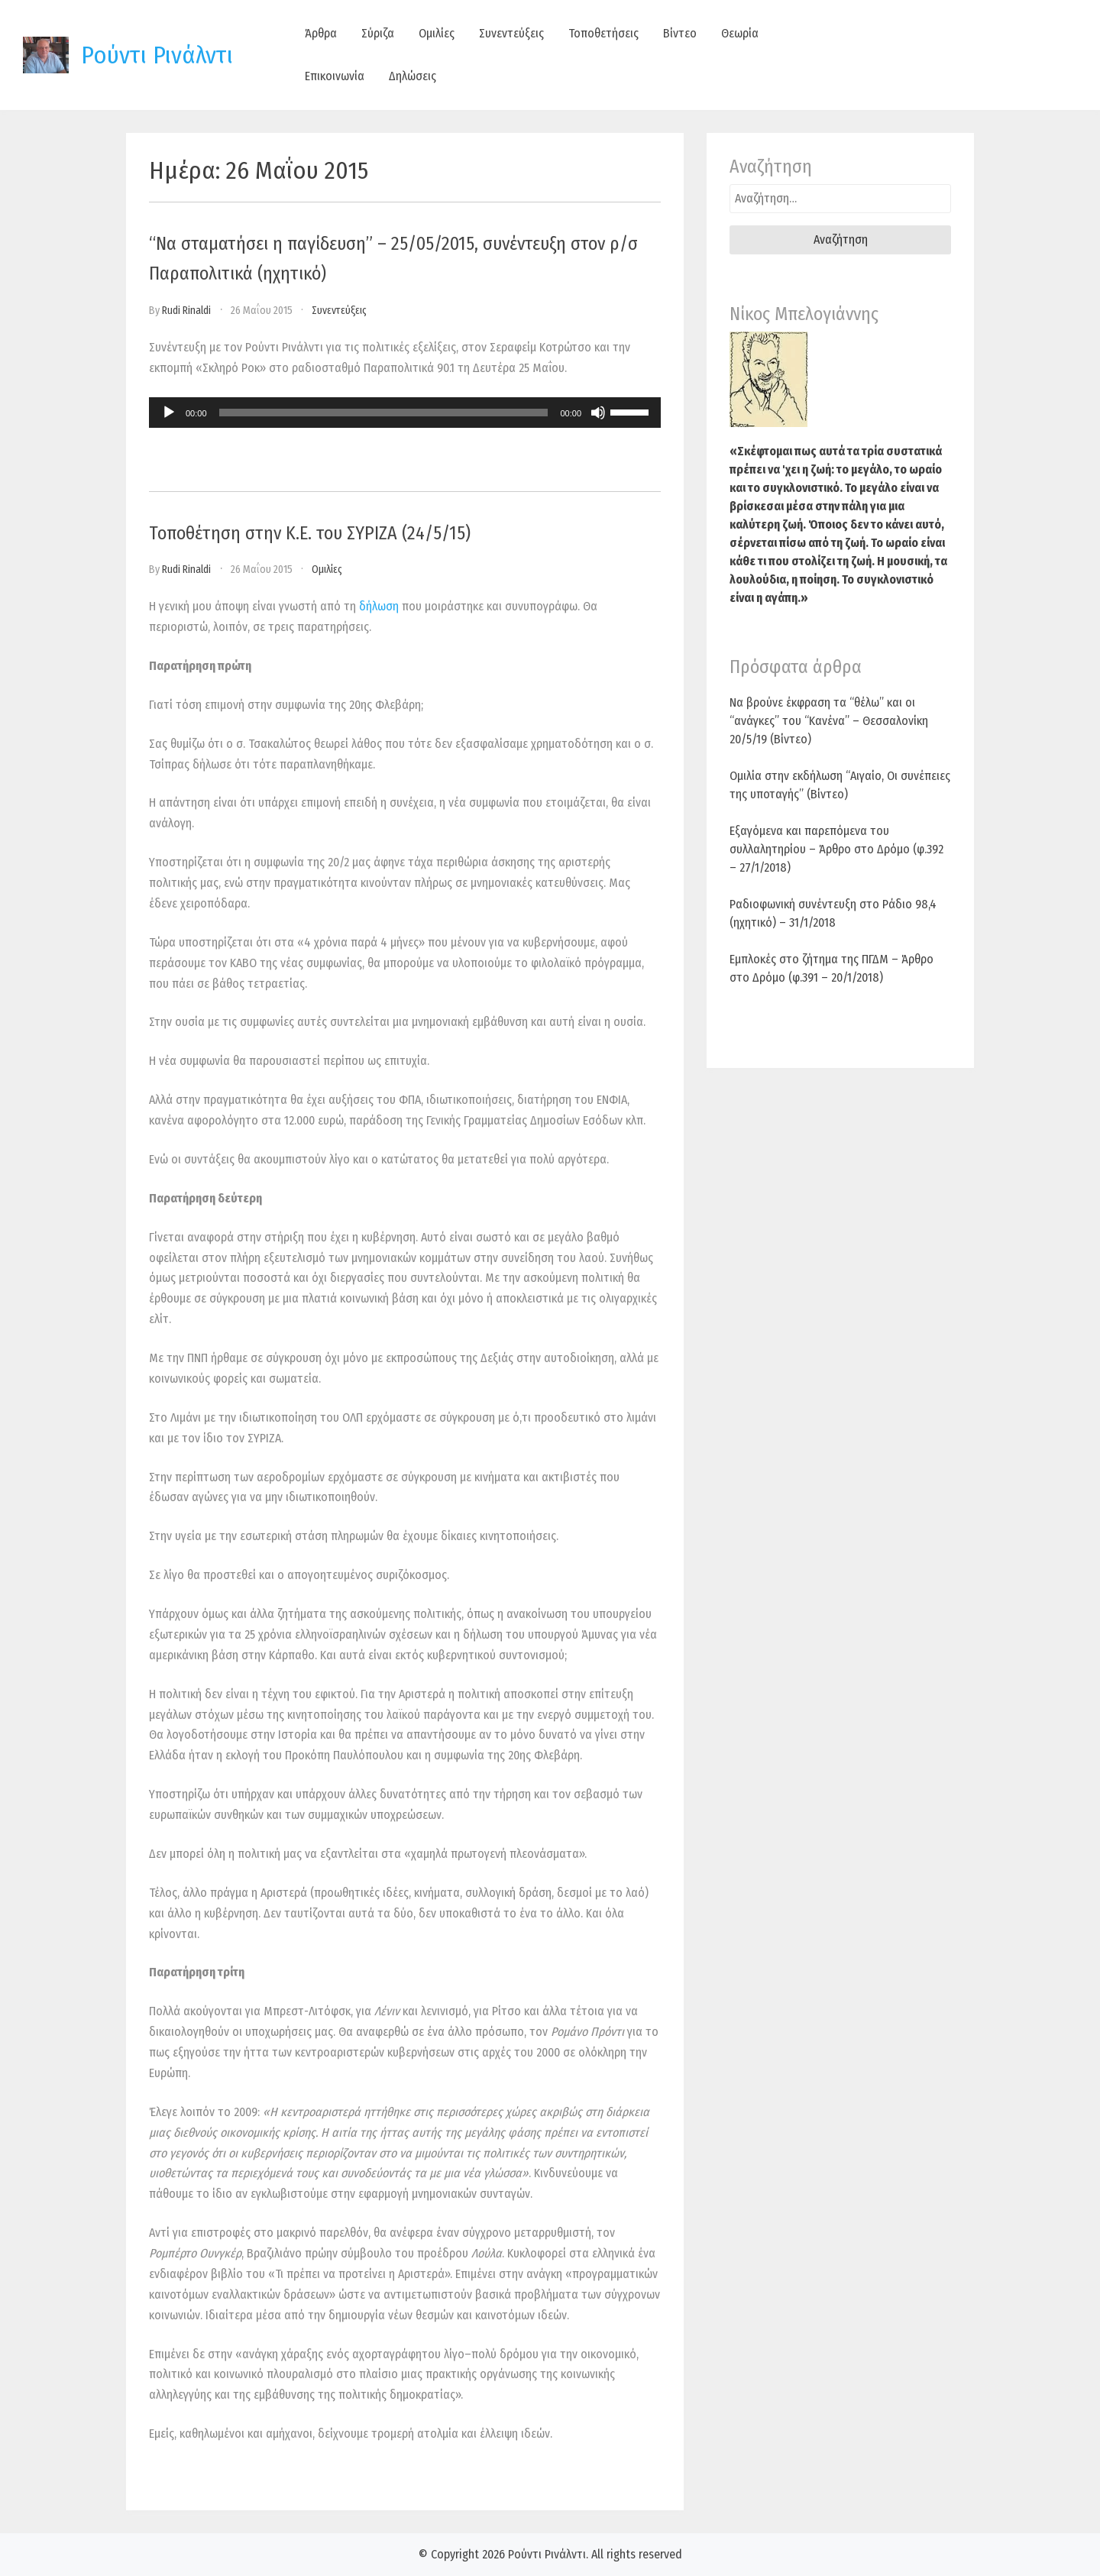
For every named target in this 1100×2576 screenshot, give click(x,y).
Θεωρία (740, 33)
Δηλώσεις (412, 76)
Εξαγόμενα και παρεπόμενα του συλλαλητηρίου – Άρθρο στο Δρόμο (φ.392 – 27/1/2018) (836, 849)
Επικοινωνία (334, 76)
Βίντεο (680, 33)
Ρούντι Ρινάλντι (157, 55)
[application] (405, 412)
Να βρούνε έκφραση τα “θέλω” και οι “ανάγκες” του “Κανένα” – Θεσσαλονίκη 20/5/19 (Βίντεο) (829, 720)
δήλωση (379, 606)
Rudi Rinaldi (186, 310)
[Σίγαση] (598, 412)
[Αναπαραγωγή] (168, 412)
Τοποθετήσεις (603, 33)
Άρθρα (321, 33)
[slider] (383, 412)
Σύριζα (377, 33)
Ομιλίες (437, 33)
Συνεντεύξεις (511, 33)
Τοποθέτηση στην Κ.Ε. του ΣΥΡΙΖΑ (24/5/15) (310, 533)
